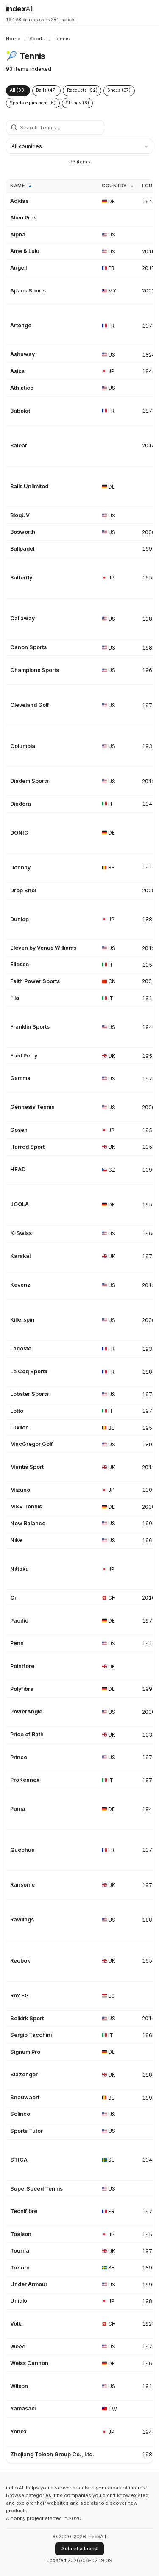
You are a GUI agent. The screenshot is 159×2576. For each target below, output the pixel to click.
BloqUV (20, 515)
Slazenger (24, 2074)
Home (13, 39)
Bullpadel (22, 549)
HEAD (17, 1169)
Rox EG (19, 1995)
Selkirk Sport (27, 2018)
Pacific (19, 1620)
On (14, 1598)
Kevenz (20, 1285)
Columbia (22, 746)
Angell (18, 267)
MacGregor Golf (31, 1444)
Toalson (20, 2234)
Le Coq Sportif (29, 1371)
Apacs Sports (28, 290)
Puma (17, 1808)
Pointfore (22, 1666)
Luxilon (19, 1427)
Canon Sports (28, 647)
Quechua (22, 1850)
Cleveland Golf (29, 705)
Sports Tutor (26, 2131)
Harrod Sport (27, 1147)
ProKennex (24, 1780)
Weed (17, 2346)
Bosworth (22, 532)
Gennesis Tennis (32, 1107)
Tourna (19, 2250)
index (19, 8)
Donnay (20, 867)
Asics (17, 371)
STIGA (19, 2160)
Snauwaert (24, 2097)
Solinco (20, 2114)
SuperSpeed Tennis (36, 2188)
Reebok (20, 1960)
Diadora (20, 804)
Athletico (21, 388)
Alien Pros (23, 217)
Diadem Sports (29, 781)
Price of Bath (27, 1734)
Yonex (18, 2431)
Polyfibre (21, 1689)
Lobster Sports (29, 1394)
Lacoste (20, 1348)
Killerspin (22, 1319)
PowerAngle (26, 1711)
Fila (14, 998)
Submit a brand (79, 2548)
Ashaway (22, 354)
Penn (17, 1643)
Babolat (20, 411)
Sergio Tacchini (31, 2035)
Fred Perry (23, 1055)
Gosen (19, 1130)
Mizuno (20, 1490)
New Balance (27, 1523)
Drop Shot (23, 890)
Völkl (16, 2323)
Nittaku (19, 1569)
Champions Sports (34, 670)
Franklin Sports (30, 1027)
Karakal (20, 1256)
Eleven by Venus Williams (43, 948)
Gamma (20, 1078)
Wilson (19, 2386)
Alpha (17, 234)
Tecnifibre (23, 2211)
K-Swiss (21, 1233)
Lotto (16, 1411)
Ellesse (19, 964)
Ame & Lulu (24, 251)
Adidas (19, 201)
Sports (37, 39)
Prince (18, 1757)
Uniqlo (18, 2301)
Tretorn (20, 2267)
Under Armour (28, 2284)
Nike (16, 1540)
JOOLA (19, 1204)
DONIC (19, 833)
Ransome (22, 1884)
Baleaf (18, 445)
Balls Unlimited (29, 486)
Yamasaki (23, 2408)
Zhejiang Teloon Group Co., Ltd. (52, 2454)
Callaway (22, 618)
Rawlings (22, 1919)
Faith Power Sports (35, 981)
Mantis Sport (27, 1467)
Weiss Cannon (29, 2363)
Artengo (20, 325)
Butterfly (21, 577)
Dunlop (19, 919)
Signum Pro (25, 2052)
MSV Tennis (26, 1506)
